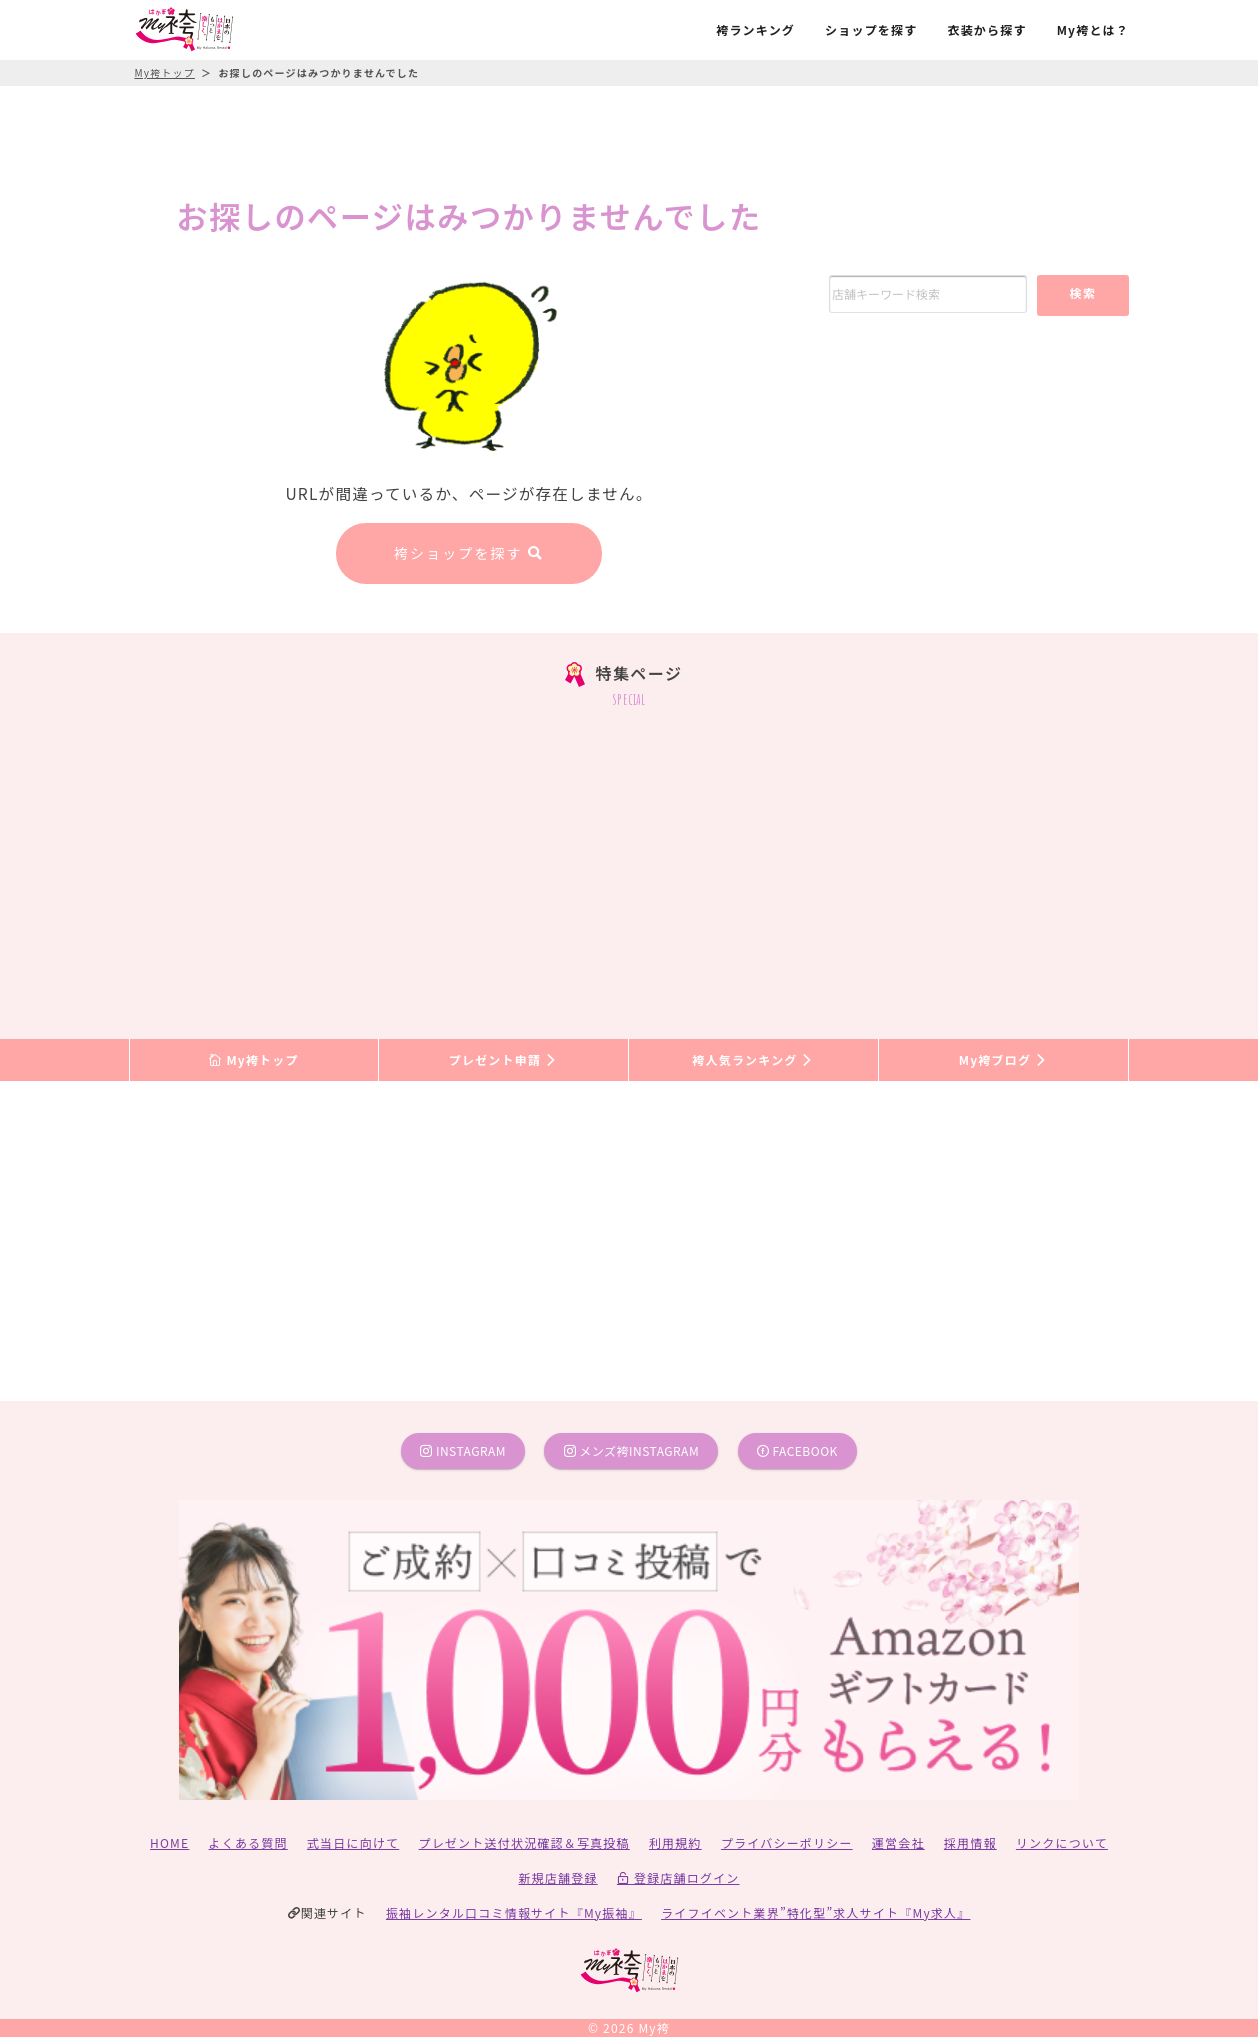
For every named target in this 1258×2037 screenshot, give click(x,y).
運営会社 (898, 1842)
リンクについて (1062, 1842)
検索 (1082, 292)
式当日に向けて (353, 1842)
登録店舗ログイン (678, 1877)
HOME (169, 1842)
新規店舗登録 (557, 1877)
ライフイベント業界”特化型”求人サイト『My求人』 (815, 1912)
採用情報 (970, 1842)
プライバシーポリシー (787, 1842)
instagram (463, 1450)
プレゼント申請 (504, 1059)
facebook (797, 1450)
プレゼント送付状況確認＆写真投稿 (524, 1842)
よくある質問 (248, 1842)
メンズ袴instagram (632, 1450)
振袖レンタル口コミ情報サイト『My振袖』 (514, 1912)
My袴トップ (253, 1059)
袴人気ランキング (753, 1059)
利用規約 (675, 1842)
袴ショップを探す (469, 553)
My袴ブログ (1003, 1059)
